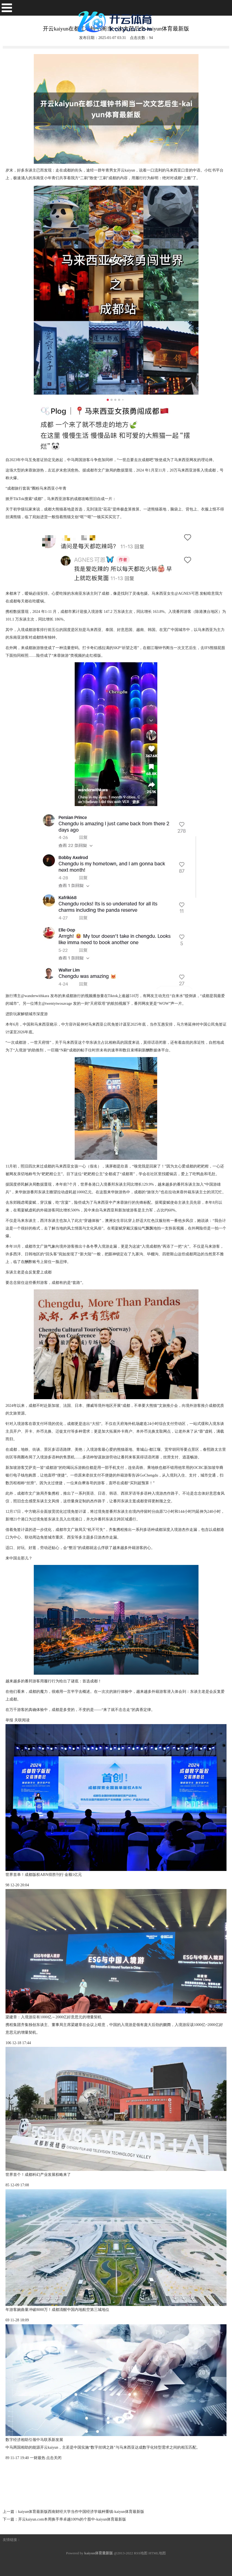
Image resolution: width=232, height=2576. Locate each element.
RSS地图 (141, 2553)
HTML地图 (157, 2553)
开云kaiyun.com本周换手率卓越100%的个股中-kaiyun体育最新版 (72, 2519)
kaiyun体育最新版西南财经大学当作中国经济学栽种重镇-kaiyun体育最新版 (81, 2512)
